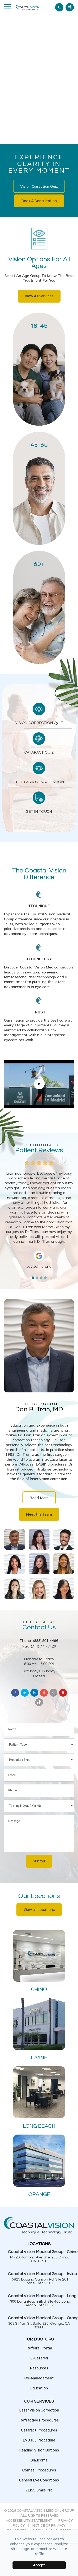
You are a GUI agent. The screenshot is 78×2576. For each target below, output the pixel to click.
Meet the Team (39, 1514)
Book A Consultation (39, 201)
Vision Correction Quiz (39, 186)
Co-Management (39, 2378)
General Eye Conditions (39, 2480)
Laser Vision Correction (39, 2410)
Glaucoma (39, 2460)
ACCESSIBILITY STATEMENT (29, 2520)
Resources (39, 2368)
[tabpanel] (39, 1220)
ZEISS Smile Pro (39, 2490)
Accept (39, 2565)
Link (39, 369)
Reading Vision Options (39, 2450)
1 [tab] (33, 1277)
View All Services (39, 296)
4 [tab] (45, 1277)
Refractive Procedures (39, 2420)
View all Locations (39, 1909)
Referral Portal (39, 2348)
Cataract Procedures (39, 2430)
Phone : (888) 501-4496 (39, 1641)
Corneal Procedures (39, 2470)
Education (39, 2388)
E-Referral (39, 2358)
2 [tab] (37, 1277)
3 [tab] (41, 1277)
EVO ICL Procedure (39, 2440)
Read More (39, 1497)
